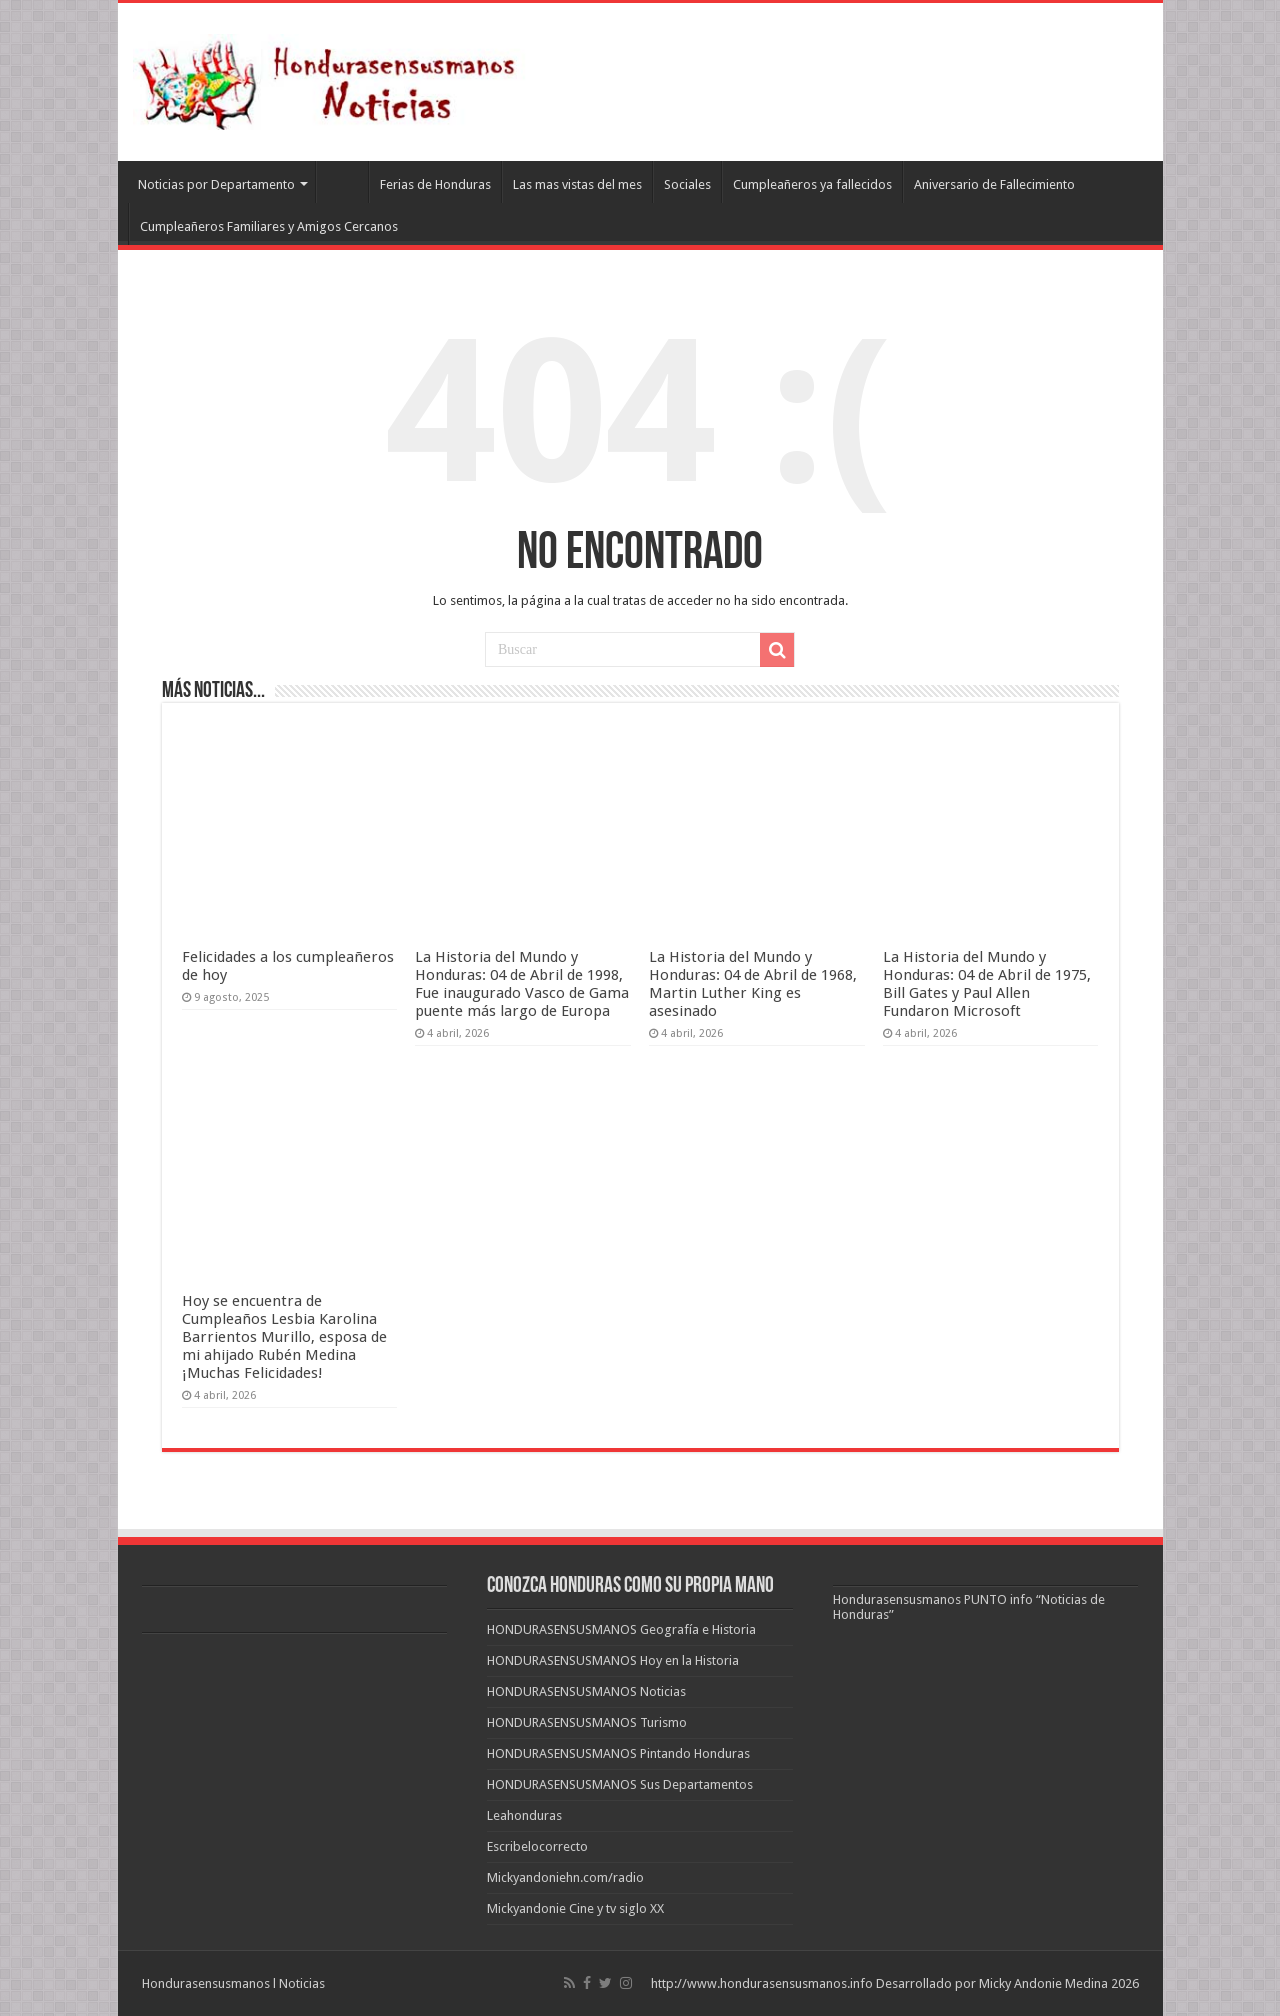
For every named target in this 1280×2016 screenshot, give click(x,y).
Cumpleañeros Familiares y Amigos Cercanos (269, 226)
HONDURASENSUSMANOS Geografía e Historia (621, 1629)
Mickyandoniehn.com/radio (565, 1877)
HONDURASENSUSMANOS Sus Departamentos (620, 1784)
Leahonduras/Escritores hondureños (342, 182)
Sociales (687, 184)
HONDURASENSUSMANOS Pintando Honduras (618, 1753)
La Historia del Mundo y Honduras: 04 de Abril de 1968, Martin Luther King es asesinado (753, 984)
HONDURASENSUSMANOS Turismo (587, 1722)
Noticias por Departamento (216, 184)
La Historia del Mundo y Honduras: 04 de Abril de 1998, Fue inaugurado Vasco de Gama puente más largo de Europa (522, 984)
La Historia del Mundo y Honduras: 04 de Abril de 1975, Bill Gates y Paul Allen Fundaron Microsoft (987, 984)
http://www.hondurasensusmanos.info (762, 1983)
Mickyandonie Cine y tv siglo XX (575, 1908)
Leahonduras (524, 1815)
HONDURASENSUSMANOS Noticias (586, 1691)
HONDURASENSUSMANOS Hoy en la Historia (613, 1660)
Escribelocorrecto (537, 1846)
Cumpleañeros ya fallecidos (812, 184)
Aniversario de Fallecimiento (994, 184)
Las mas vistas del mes (577, 184)
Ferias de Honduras (435, 184)
